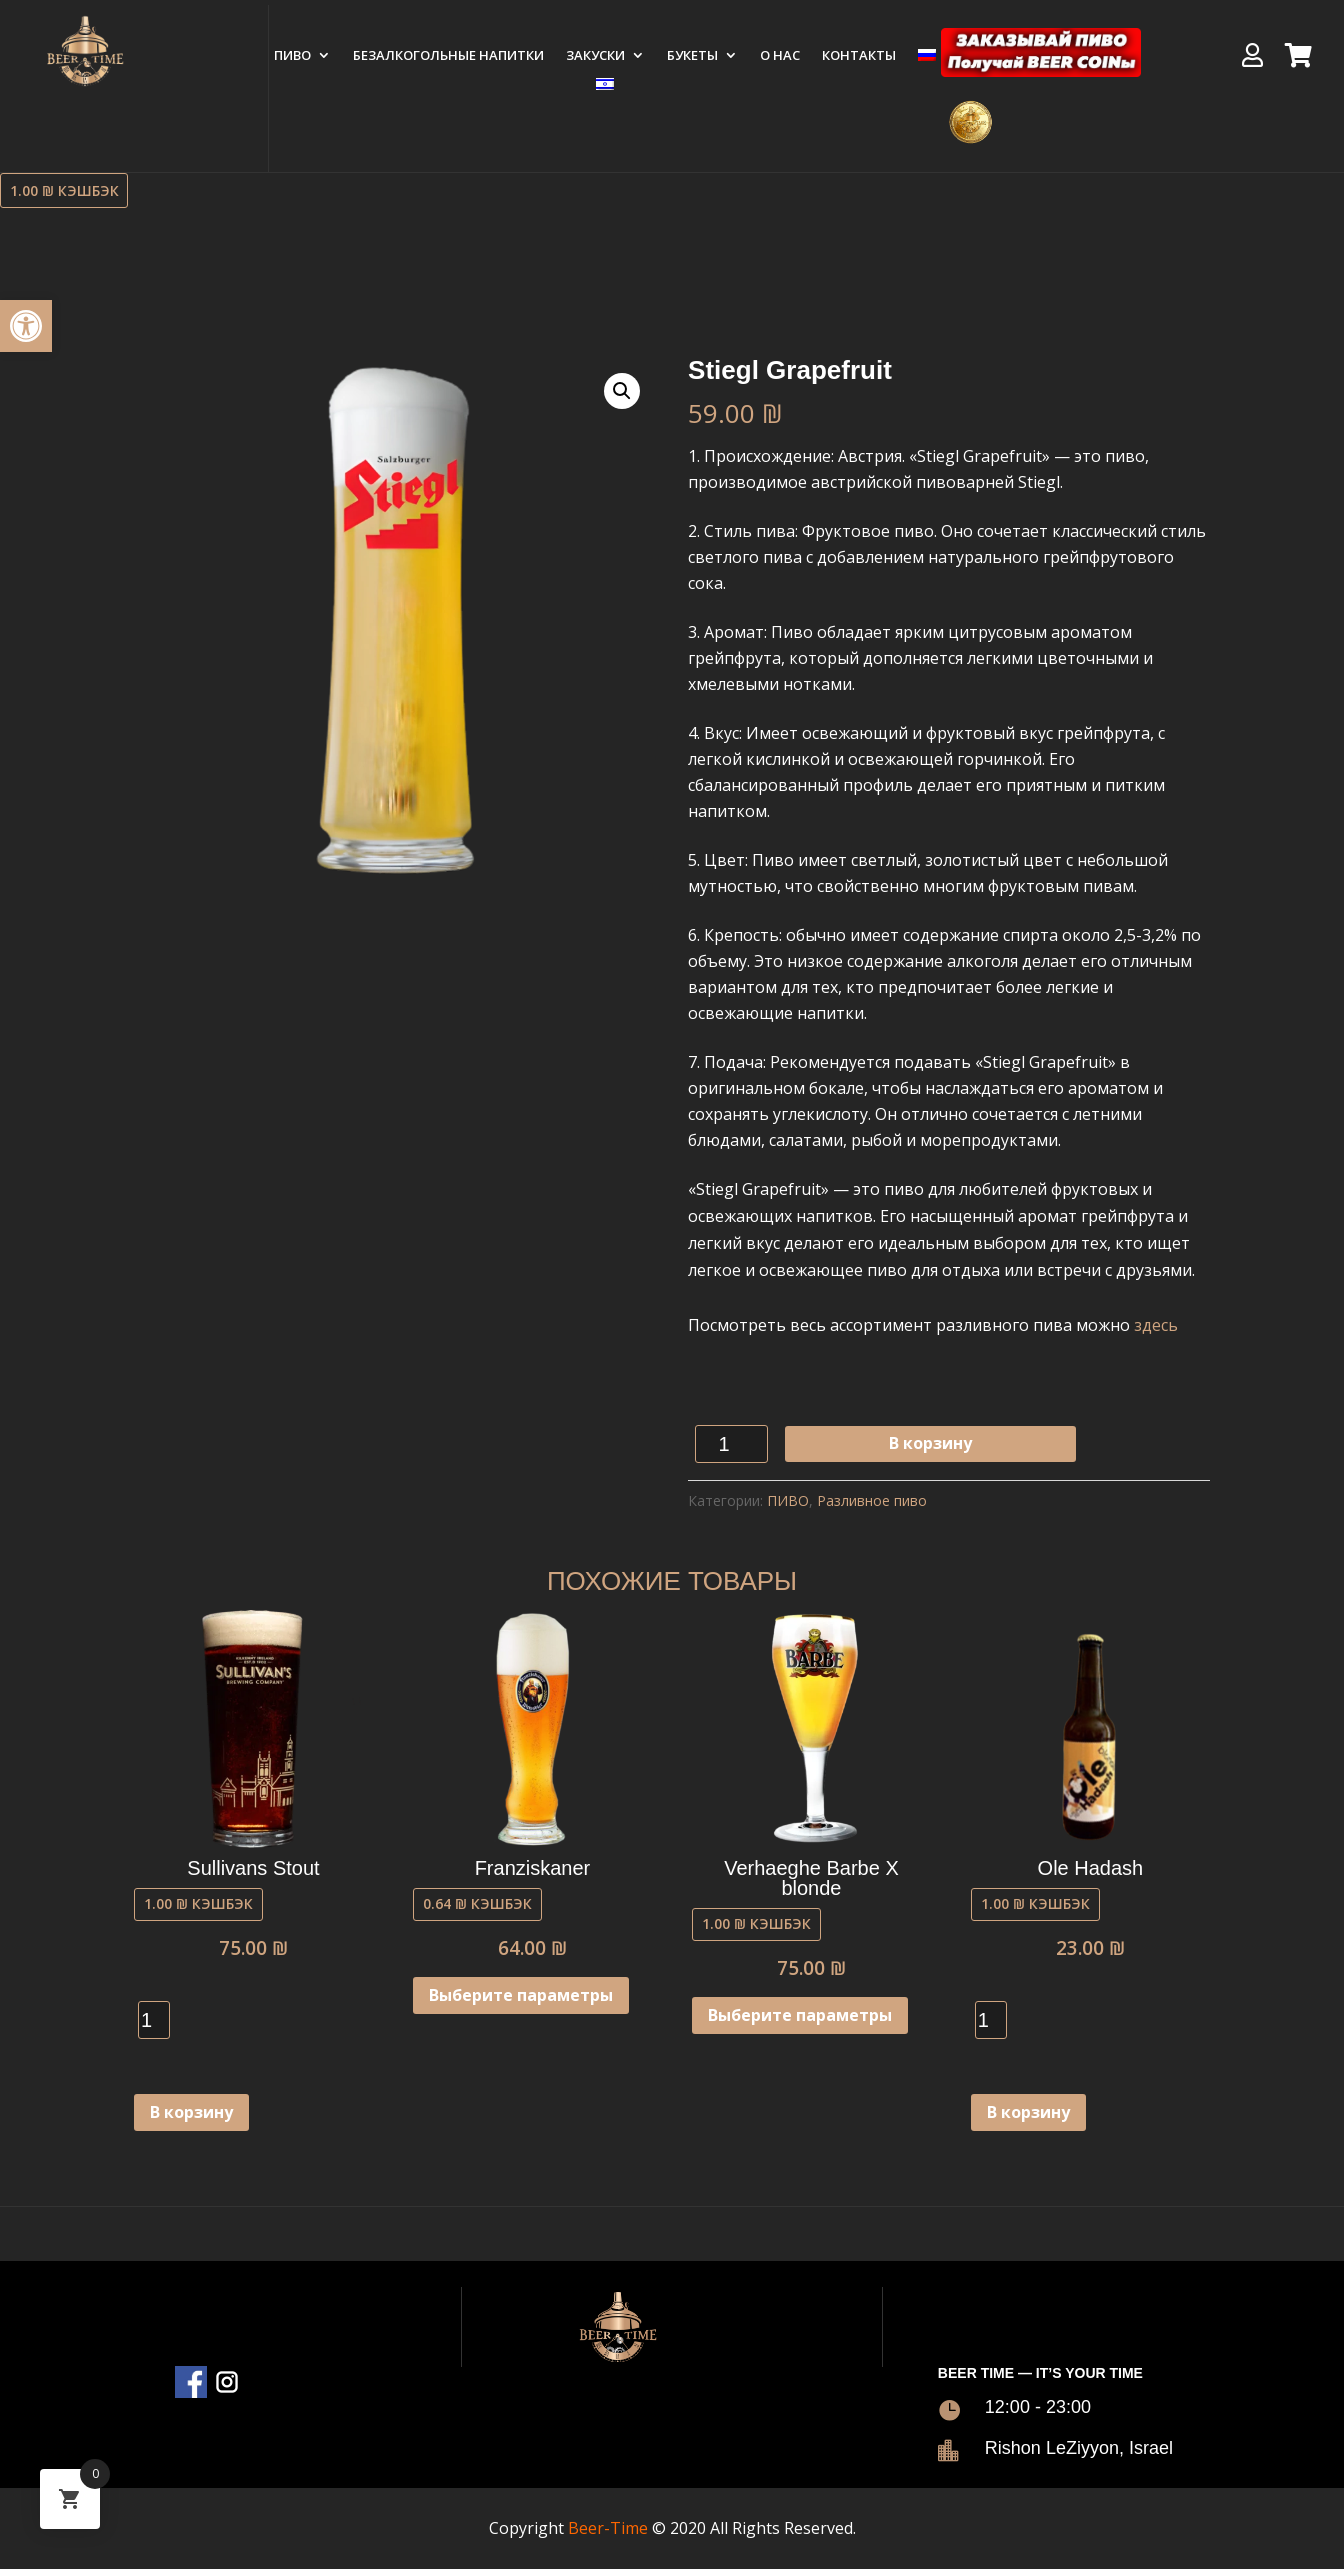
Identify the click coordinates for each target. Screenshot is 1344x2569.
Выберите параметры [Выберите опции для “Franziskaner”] (521, 1995)
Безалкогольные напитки (448, 56)
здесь (1156, 1325)
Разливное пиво (872, 1500)
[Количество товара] (731, 1444)
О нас (780, 56)
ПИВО (292, 56)
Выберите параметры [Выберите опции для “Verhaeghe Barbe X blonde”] (800, 2015)
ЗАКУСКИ (595, 56)
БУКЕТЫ (692, 56)
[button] (26, 326)
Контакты (859, 56)
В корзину (930, 1443)
